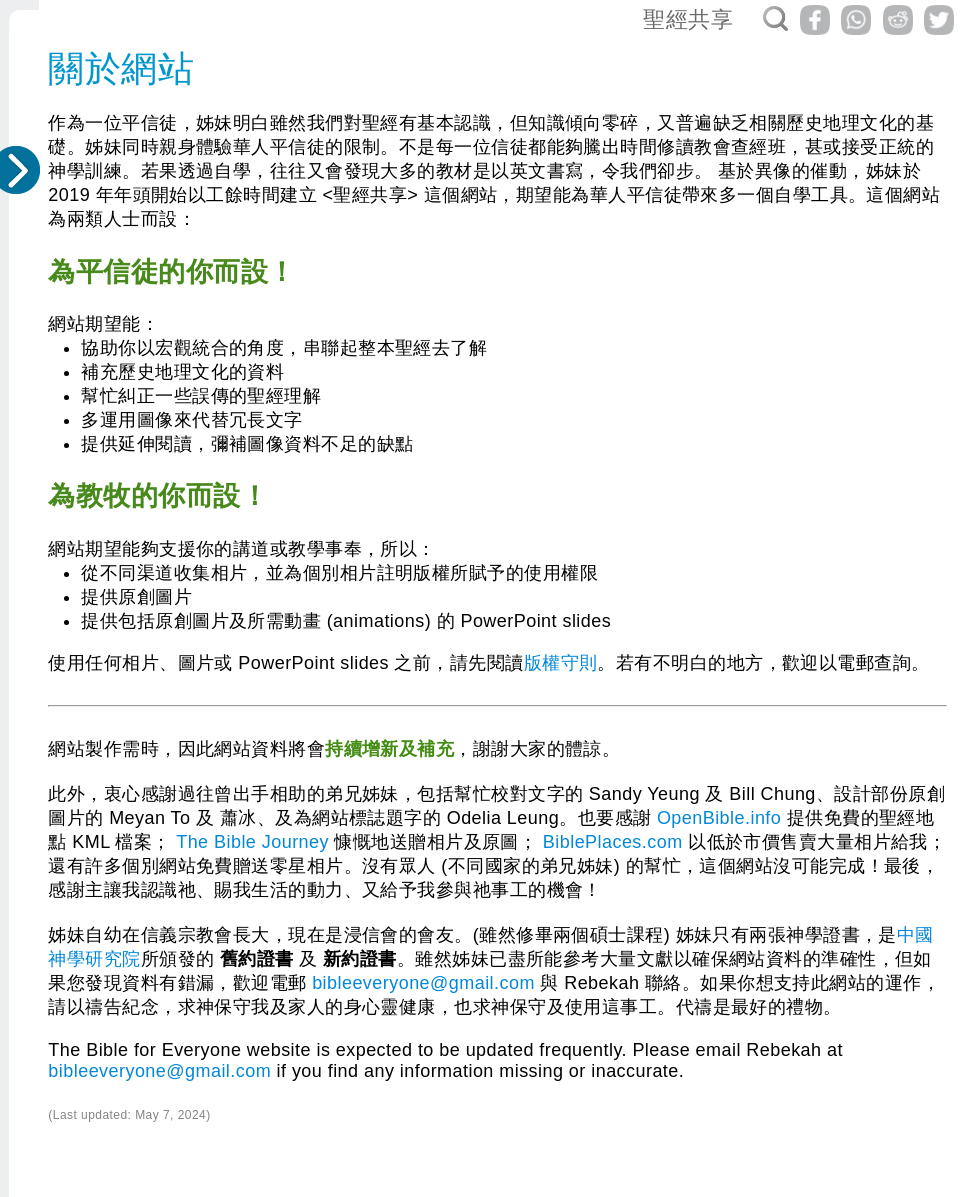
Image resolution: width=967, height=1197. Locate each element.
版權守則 (561, 663)
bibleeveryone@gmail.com (423, 983)
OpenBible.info (719, 818)
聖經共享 (688, 19)
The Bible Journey (252, 842)
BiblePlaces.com (613, 842)
